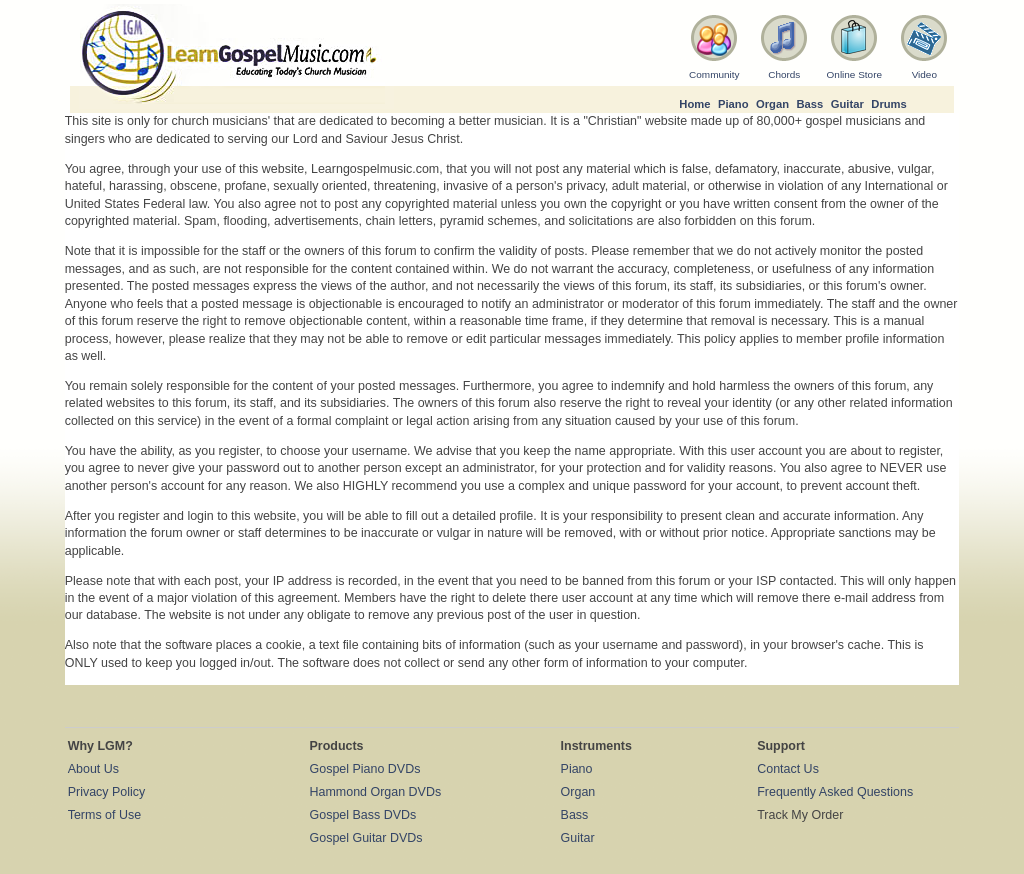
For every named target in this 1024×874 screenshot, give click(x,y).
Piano (733, 104)
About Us (93, 769)
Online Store (854, 74)
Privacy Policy (107, 792)
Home (694, 104)
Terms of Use (104, 815)
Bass (809, 104)
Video (924, 74)
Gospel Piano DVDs (365, 769)
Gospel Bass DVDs (363, 815)
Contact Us (788, 769)
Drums (889, 104)
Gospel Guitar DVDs (366, 838)
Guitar (847, 104)
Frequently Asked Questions (835, 792)
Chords (784, 74)
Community (714, 74)
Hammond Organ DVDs (376, 792)
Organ (772, 104)
